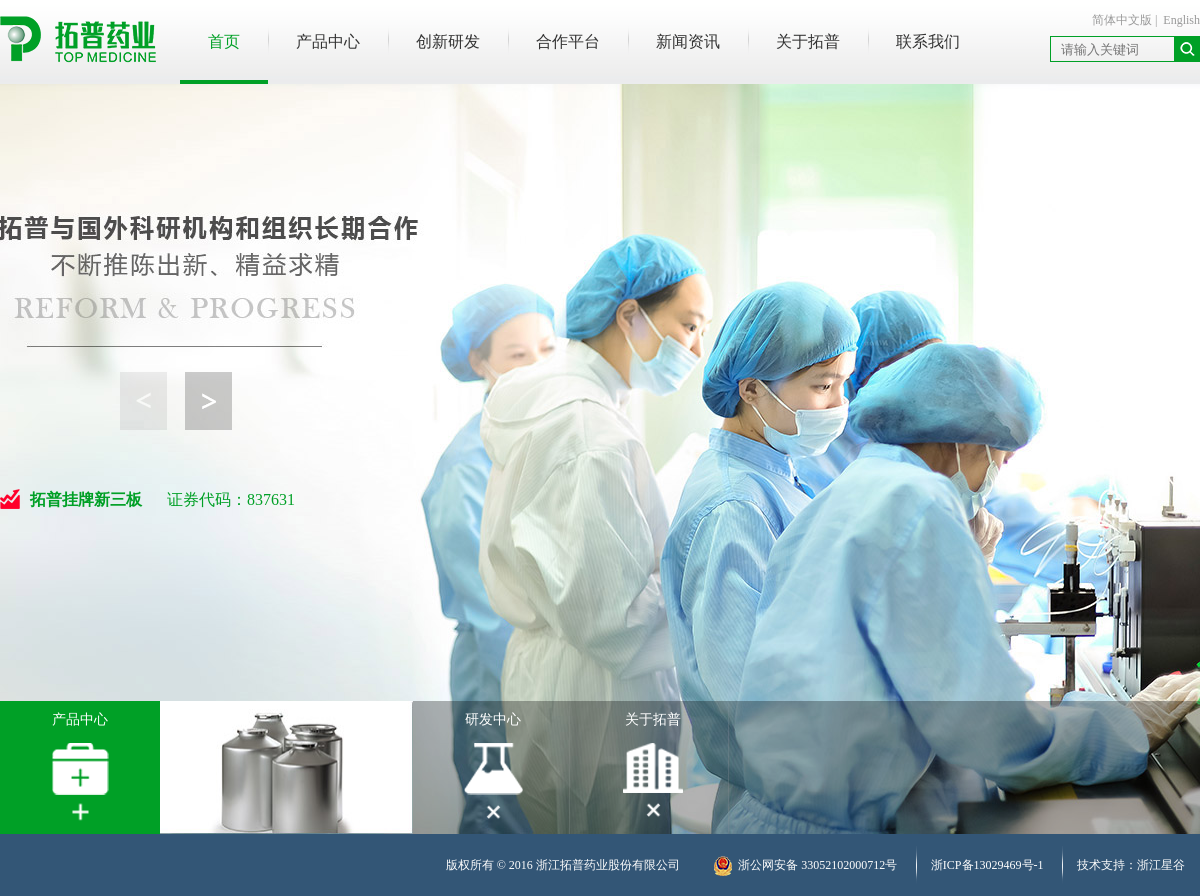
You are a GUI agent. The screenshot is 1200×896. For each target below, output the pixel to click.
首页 (224, 41)
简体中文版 (1122, 20)
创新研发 (448, 41)
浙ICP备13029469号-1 (987, 865)
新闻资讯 (688, 41)
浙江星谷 (1161, 865)
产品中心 (328, 41)
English (1181, 20)
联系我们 (928, 41)
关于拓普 (808, 41)
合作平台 (568, 41)
